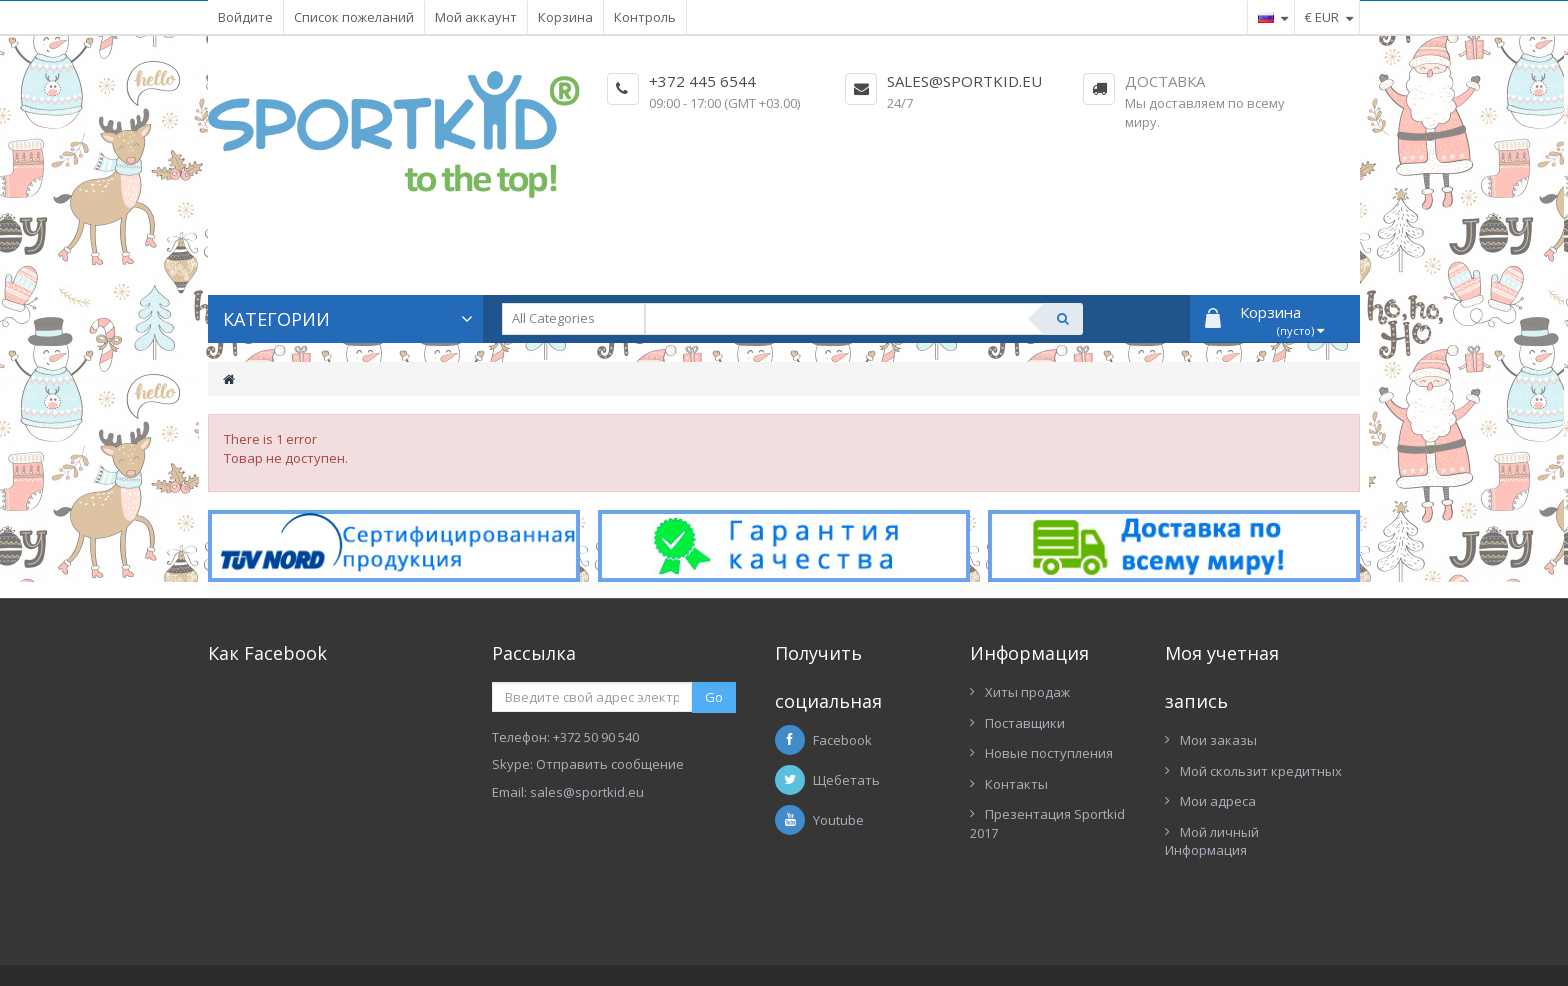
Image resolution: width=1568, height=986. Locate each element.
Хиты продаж (1027, 692)
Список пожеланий (354, 17)
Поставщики (1025, 723)
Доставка (1165, 81)
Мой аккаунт (476, 17)
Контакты (1016, 784)
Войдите (245, 17)
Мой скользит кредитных (1261, 771)
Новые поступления (1049, 753)
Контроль (645, 17)
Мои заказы (1218, 740)
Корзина (565, 17)
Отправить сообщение (610, 764)
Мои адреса (1218, 801)
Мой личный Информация (1212, 841)
